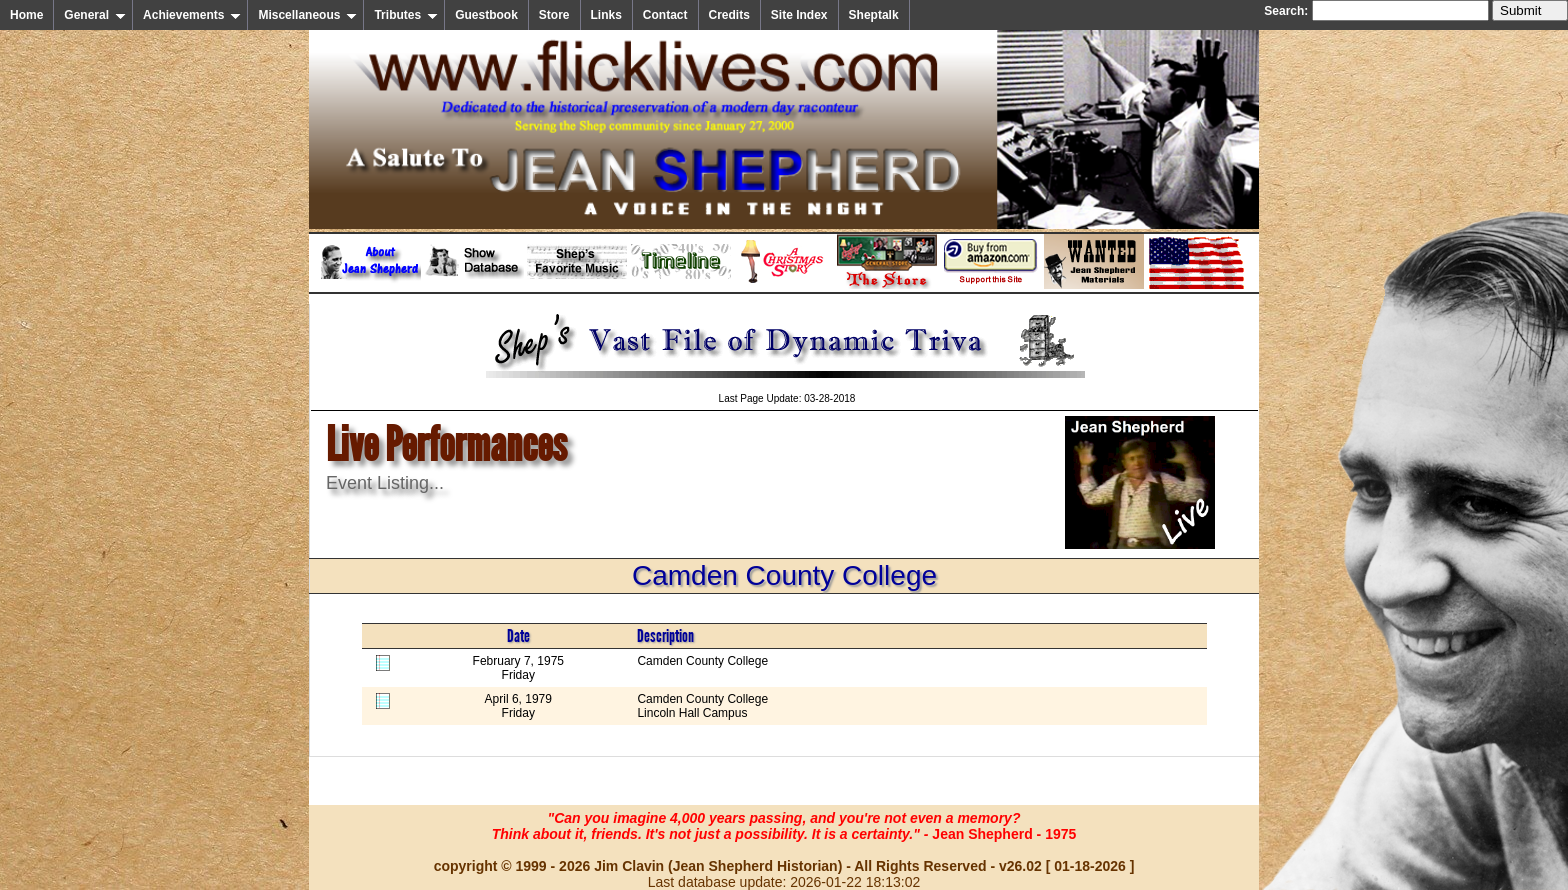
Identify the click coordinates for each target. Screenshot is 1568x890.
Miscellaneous (307, 15)
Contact (665, 15)
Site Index (799, 15)
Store (554, 15)
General (95, 15)
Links (606, 15)
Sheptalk (874, 15)
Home (26, 15)
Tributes (406, 15)
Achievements (192, 15)
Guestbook (486, 15)
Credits (729, 15)
